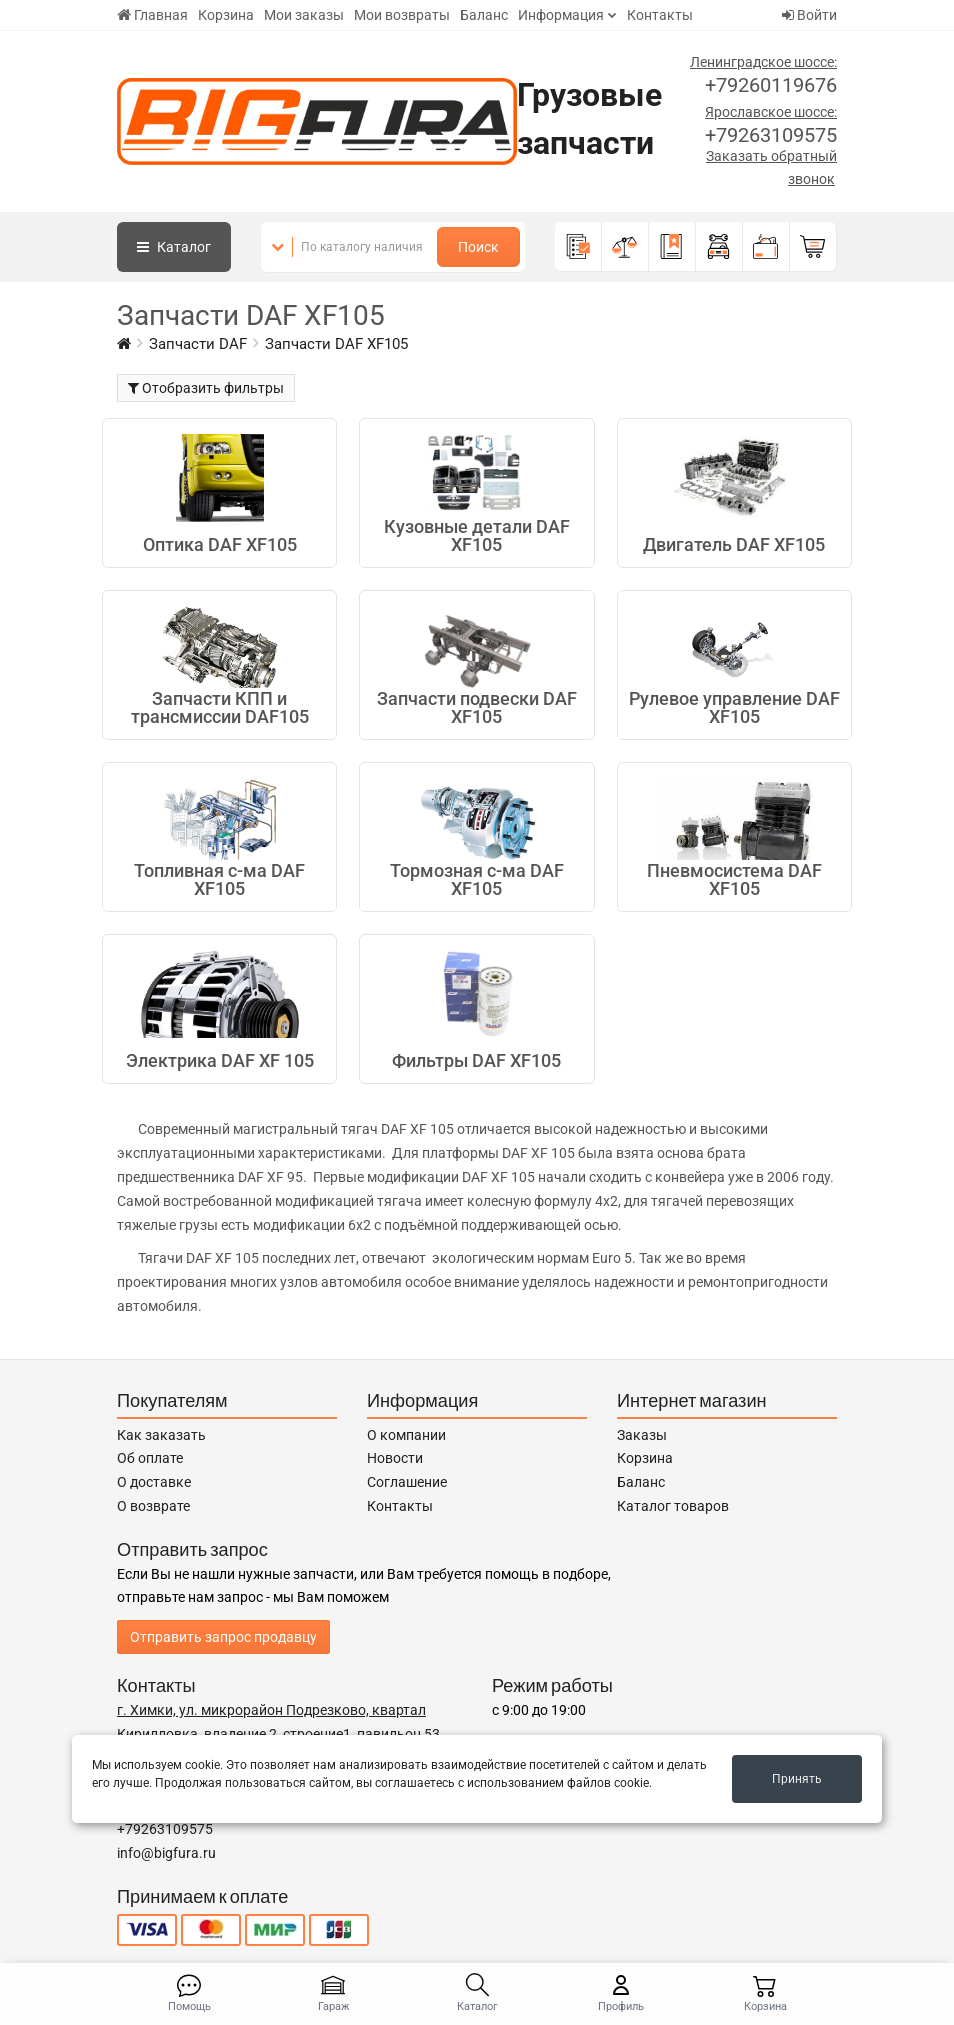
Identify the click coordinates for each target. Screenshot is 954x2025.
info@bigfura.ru (166, 1853)
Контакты (660, 15)
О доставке (154, 1482)
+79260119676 (771, 85)
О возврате (153, 1506)
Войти (809, 15)
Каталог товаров (673, 1506)
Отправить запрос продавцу (223, 1637)
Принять (797, 1779)
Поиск (478, 247)
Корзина (226, 15)
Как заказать (161, 1435)
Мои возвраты (402, 15)
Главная (152, 15)
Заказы (642, 1435)
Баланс (484, 15)
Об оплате (150, 1458)
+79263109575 (771, 135)
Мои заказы (304, 15)
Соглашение (407, 1482)
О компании (406, 1435)
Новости (395, 1458)
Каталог (174, 247)
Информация (561, 15)
